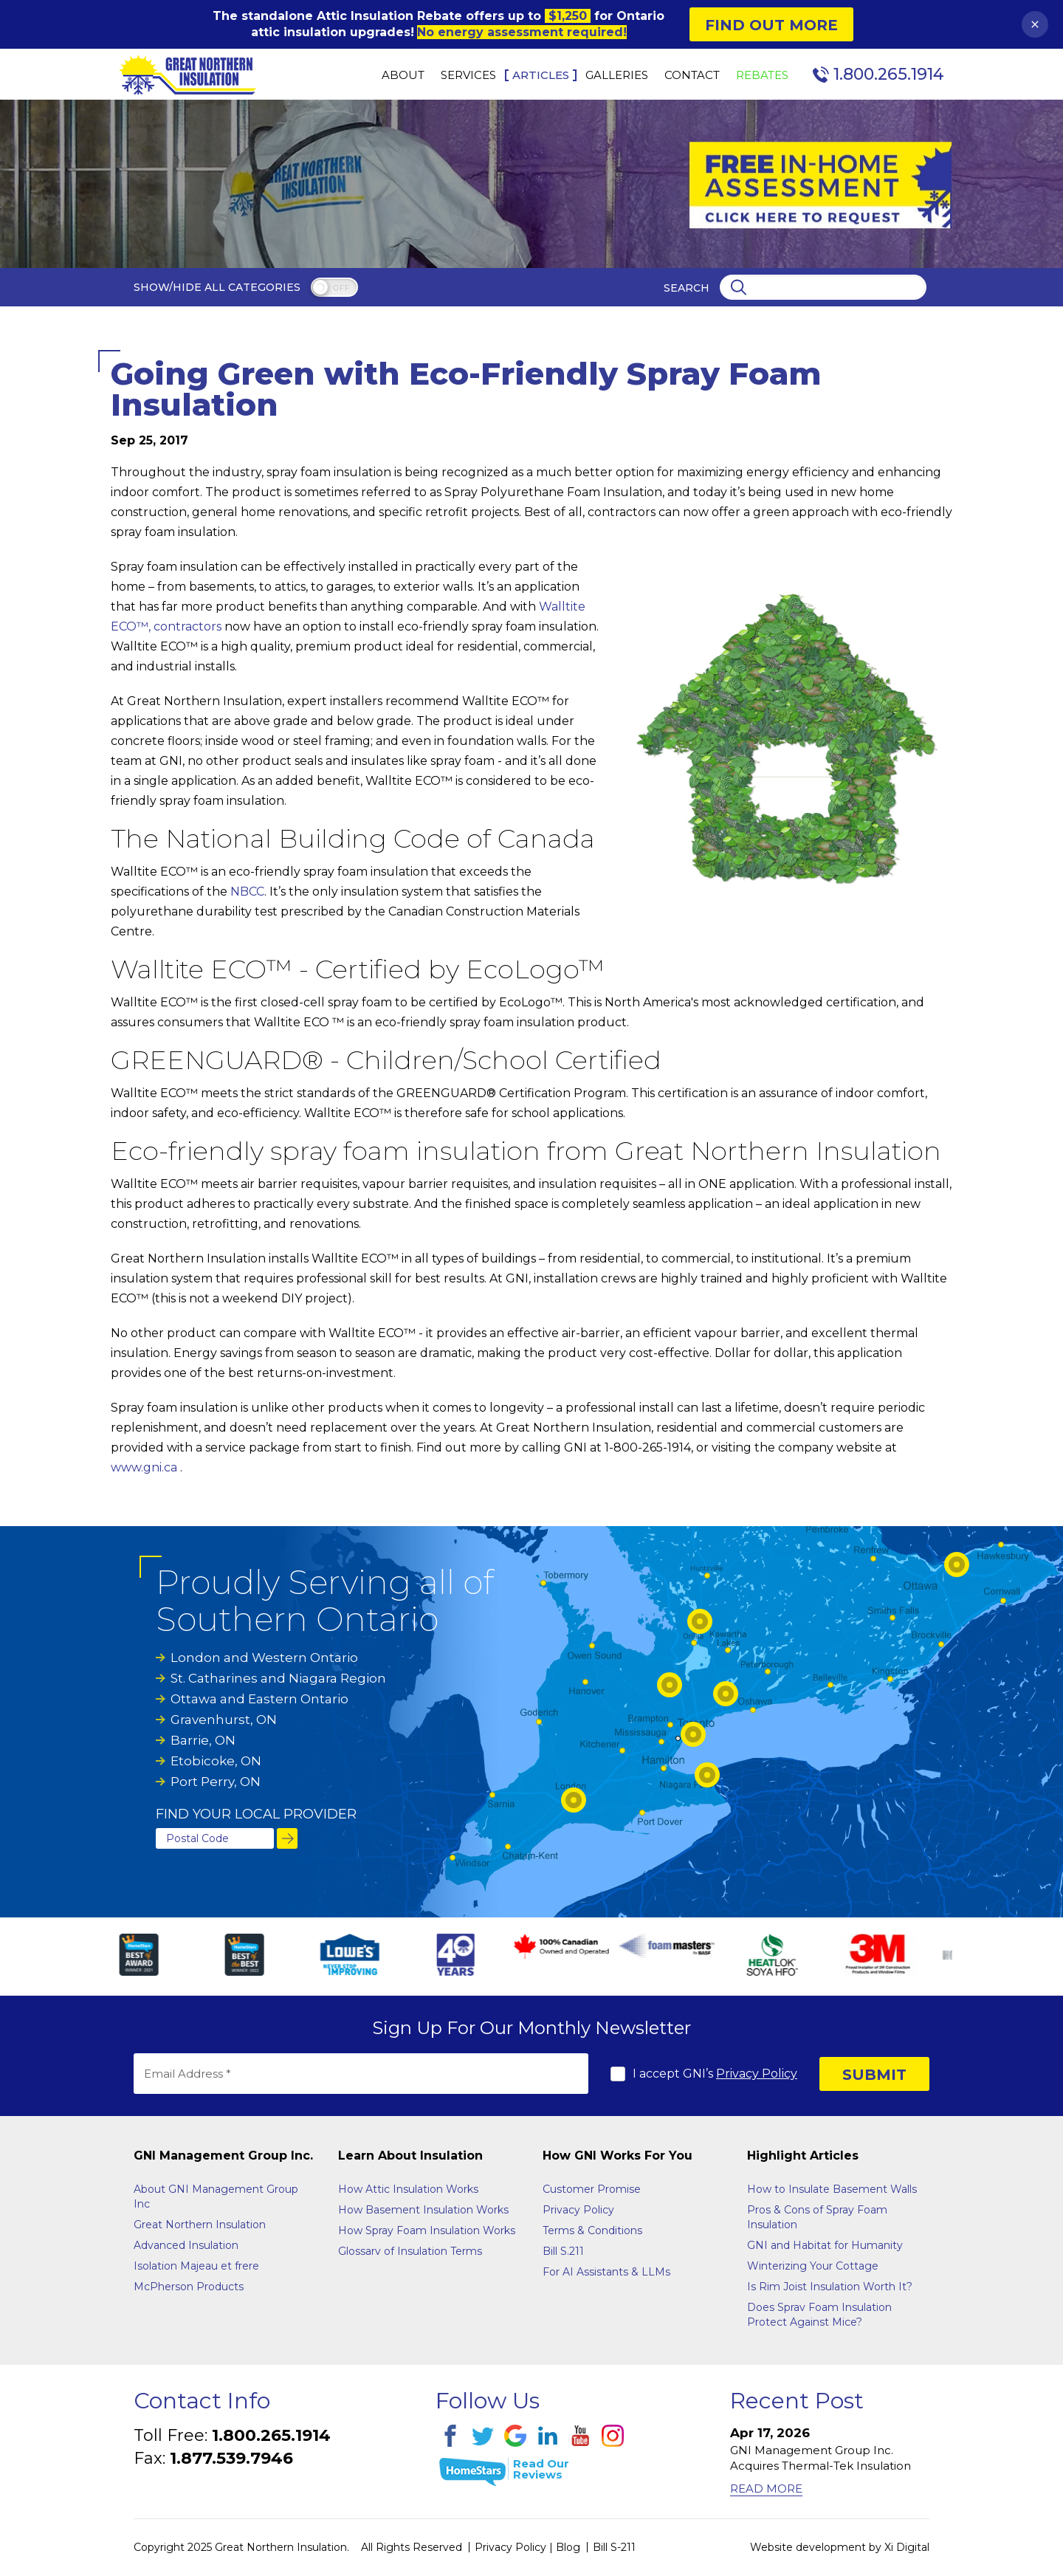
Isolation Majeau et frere (196, 2266)
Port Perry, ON (216, 1781)
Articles (540, 75)
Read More (766, 2488)
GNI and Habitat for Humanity (825, 2245)
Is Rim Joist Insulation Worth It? (829, 2286)
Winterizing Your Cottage (812, 2266)
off (340, 288)
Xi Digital (906, 2547)
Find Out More (771, 25)
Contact (692, 75)
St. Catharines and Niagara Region (278, 1678)
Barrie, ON (203, 1740)
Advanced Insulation (186, 2245)
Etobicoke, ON (216, 1761)
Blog (568, 2547)
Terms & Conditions (592, 2230)
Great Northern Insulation (200, 2224)
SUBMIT (874, 2075)
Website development (808, 2547)
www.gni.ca (144, 1467)
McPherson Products (189, 2286)
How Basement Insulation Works (423, 2209)
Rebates (762, 75)
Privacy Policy (756, 2074)
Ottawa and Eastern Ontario (259, 1698)
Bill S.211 (563, 2251)
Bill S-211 (614, 2547)
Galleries (616, 75)
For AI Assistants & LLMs (606, 2271)
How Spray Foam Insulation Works (426, 2230)
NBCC (247, 892)
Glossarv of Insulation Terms (410, 2251)
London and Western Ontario (264, 1657)
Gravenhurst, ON (224, 1719)
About (403, 75)
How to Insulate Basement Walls (832, 2189)
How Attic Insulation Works (408, 2189)
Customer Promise (592, 2189)
